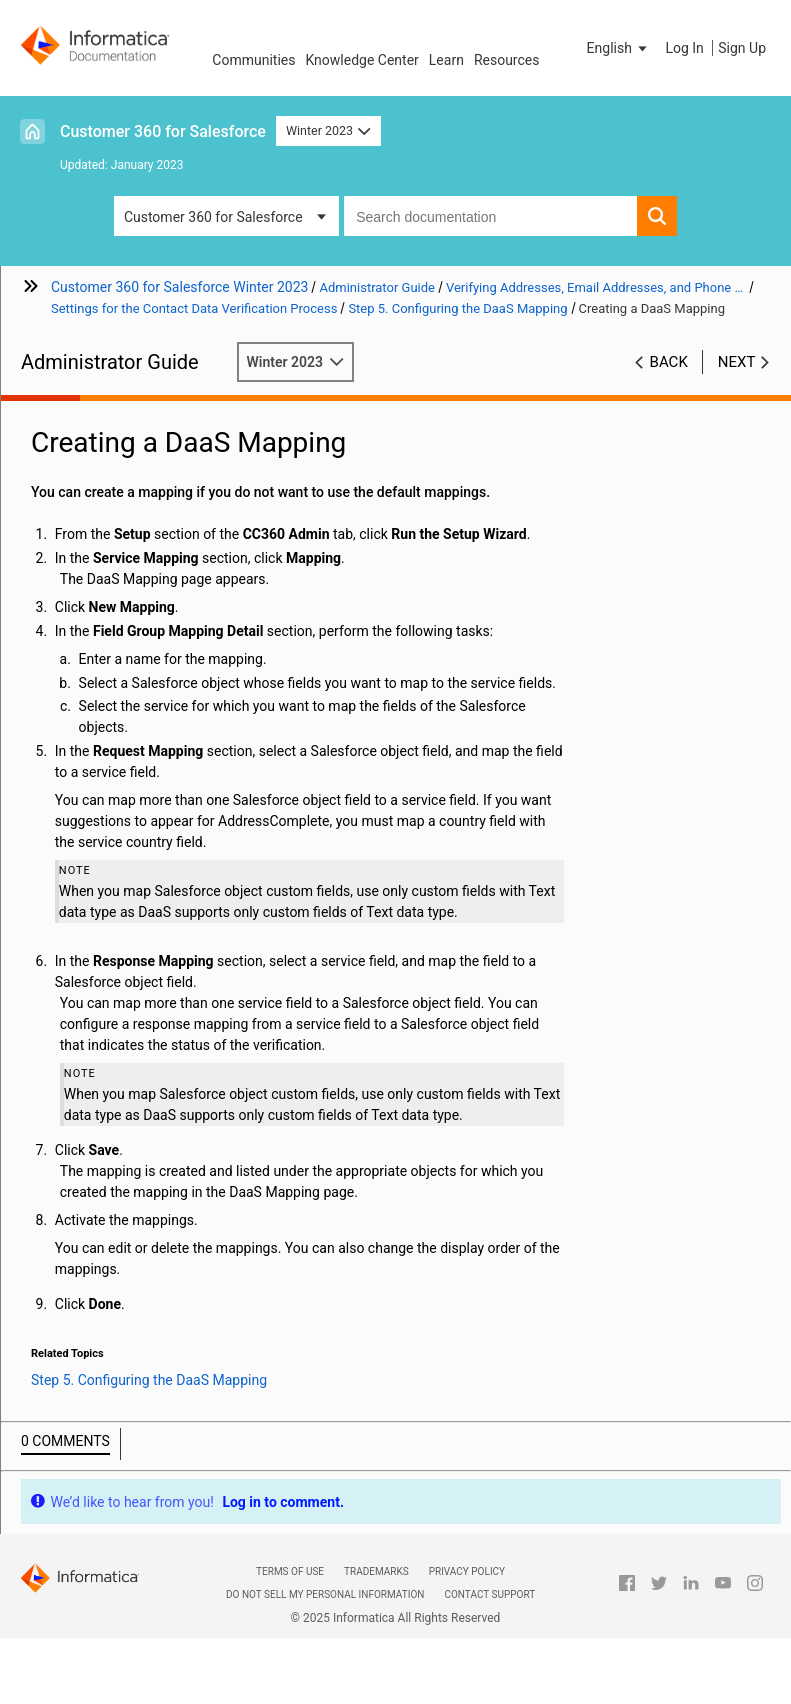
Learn (446, 60)
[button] (619, 48)
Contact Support (489, 1594)
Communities (253, 60)
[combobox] (490, 216)
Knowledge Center (361, 60)
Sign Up (742, 48)
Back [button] (669, 362)
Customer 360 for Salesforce (163, 131)
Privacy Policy (467, 1571)
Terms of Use (290, 1571)
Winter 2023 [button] (328, 130)
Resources (507, 60)
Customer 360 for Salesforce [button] (213, 217)
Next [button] (737, 362)
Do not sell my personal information (325, 1594)
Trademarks (376, 1571)
